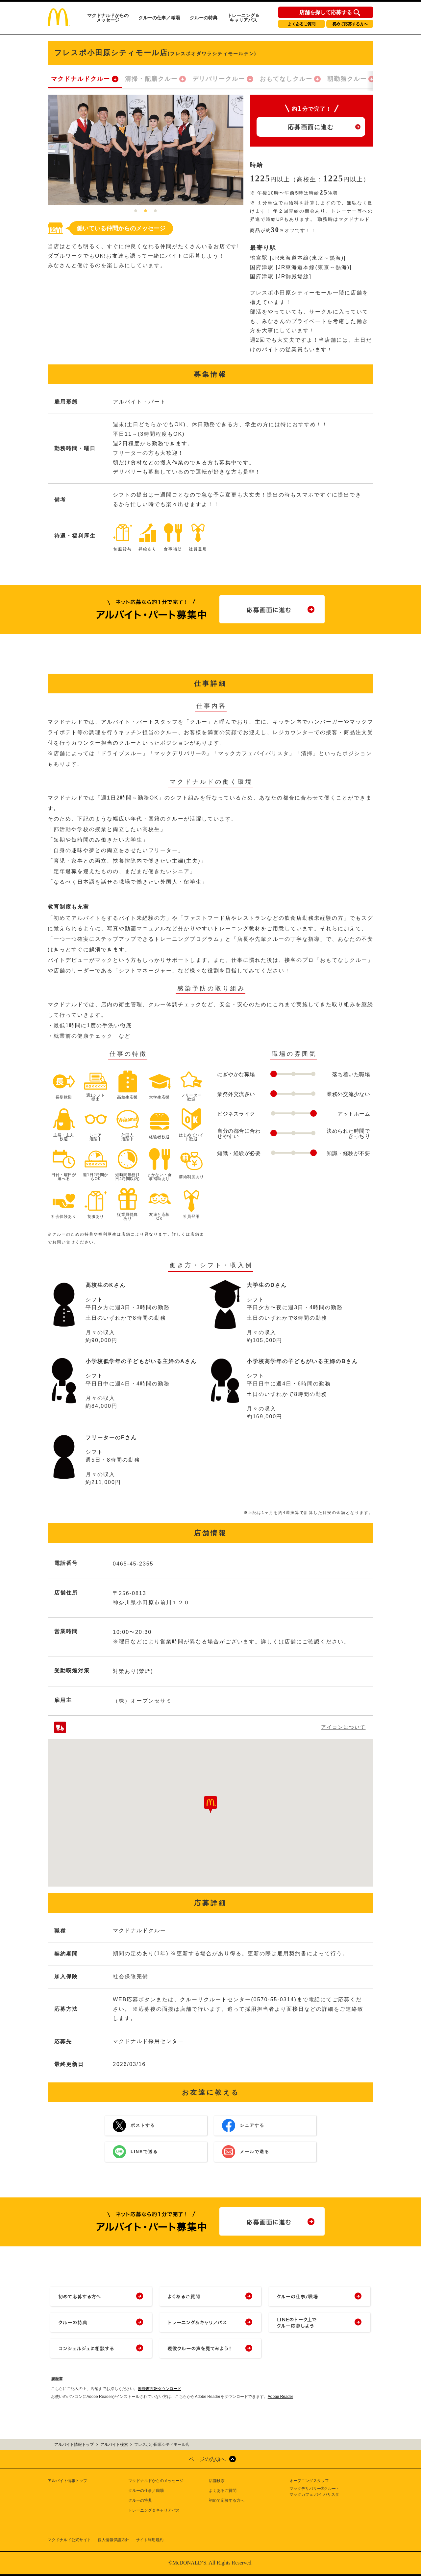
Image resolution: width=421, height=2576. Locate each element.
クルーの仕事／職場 (159, 17)
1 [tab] (136, 211)
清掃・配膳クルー (151, 79)
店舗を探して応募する (325, 12)
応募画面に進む (311, 127)
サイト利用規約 (149, 2540)
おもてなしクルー (286, 79)
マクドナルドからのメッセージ (108, 17)
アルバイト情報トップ (67, 2480)
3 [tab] (155, 211)
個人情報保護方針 (113, 2540)
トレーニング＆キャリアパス (243, 17)
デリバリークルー (218, 79)
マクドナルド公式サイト (69, 2540)
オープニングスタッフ (309, 2480)
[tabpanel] (145, 150)
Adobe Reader (280, 2396)
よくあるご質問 (301, 24)
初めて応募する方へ (350, 24)
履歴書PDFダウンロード (159, 2388)
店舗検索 (217, 2480)
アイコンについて (343, 1727)
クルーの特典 (203, 17)
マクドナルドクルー (80, 79)
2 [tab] (145, 211)
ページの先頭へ (207, 2459)
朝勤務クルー (347, 79)
